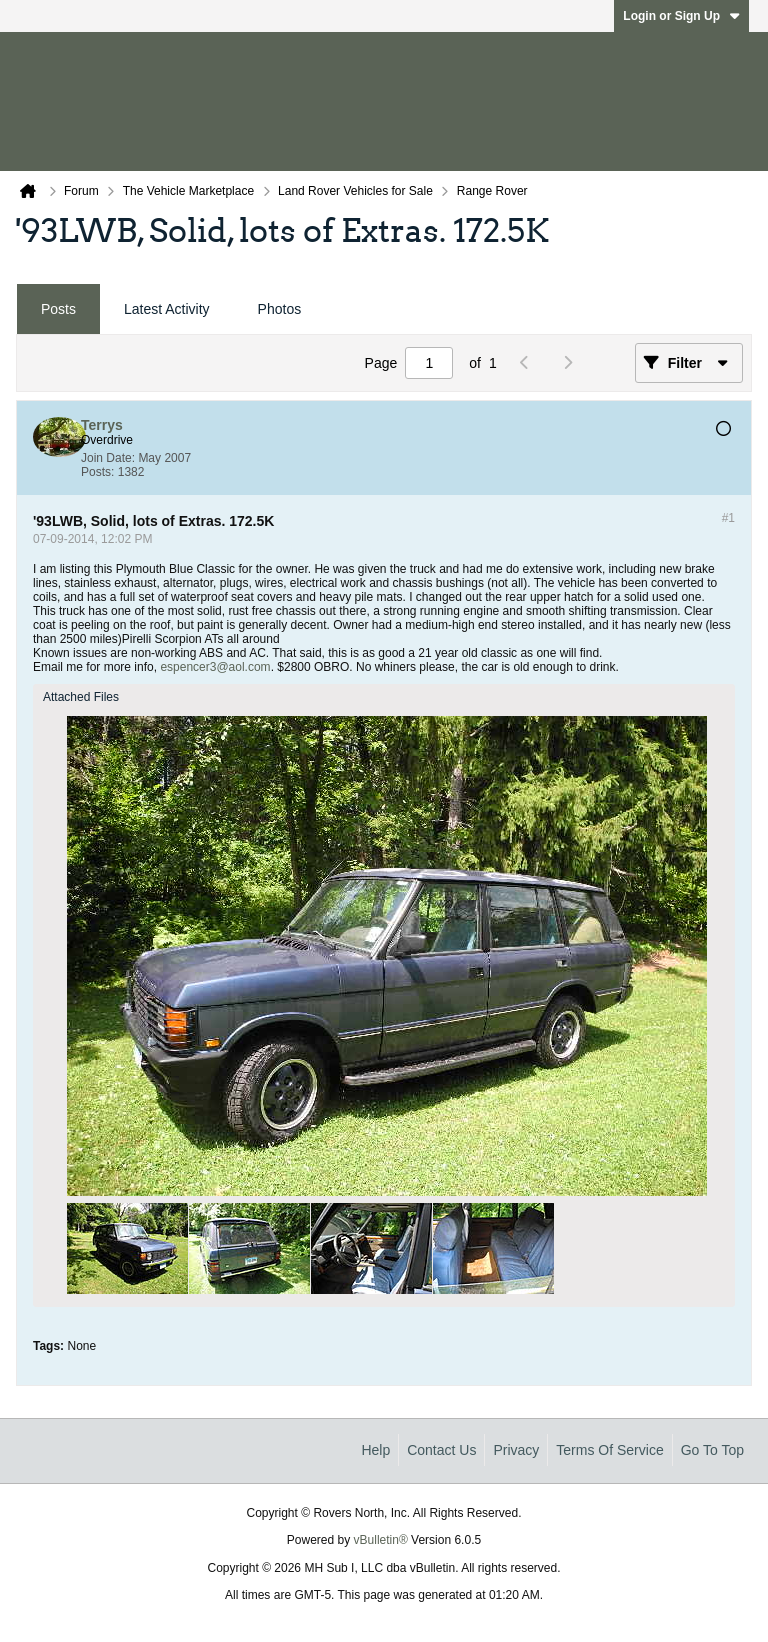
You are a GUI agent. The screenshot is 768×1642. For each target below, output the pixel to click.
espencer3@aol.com (215, 667)
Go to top (712, 1450)
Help (375, 1450)
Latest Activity (167, 309)
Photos (280, 309)
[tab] (58, 309)
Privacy (516, 1450)
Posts (58, 309)
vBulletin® (381, 1540)
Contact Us (441, 1450)
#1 (728, 518)
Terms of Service (609, 1450)
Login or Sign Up (681, 16)
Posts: (97, 472)
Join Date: (108, 458)
